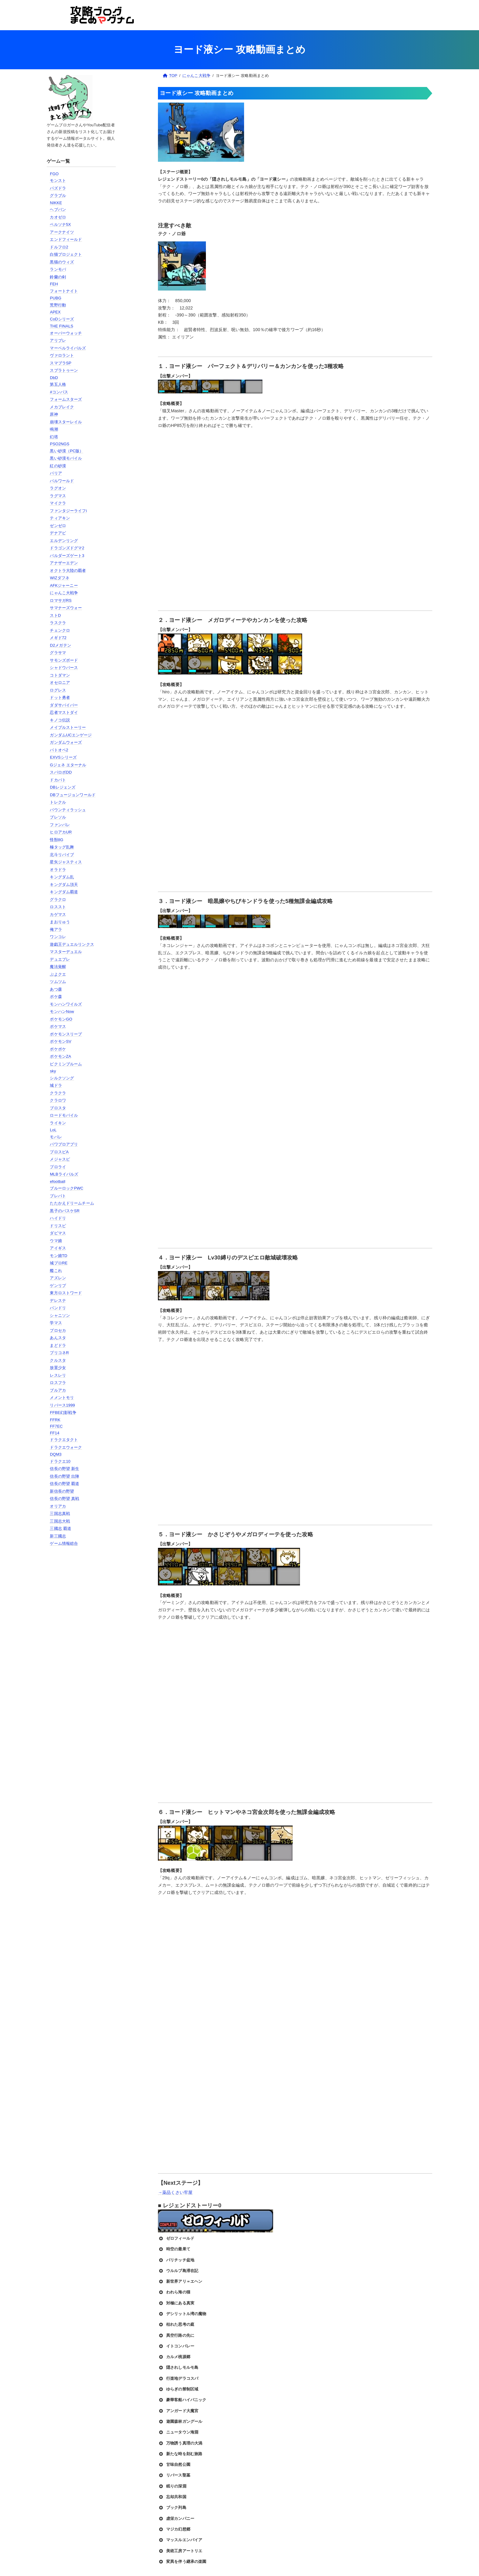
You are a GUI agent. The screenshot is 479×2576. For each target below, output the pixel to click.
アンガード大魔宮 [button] (178, 2411)
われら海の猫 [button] (174, 2292)
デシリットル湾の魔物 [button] (182, 2314)
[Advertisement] (81, 1649)
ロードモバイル (64, 1115)
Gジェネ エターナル (68, 765)
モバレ (56, 1137)
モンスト (58, 180)
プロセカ (58, 1330)
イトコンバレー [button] (176, 2346)
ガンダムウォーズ (66, 742)
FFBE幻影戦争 (63, 1412)
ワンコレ (58, 936)
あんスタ (58, 1337)
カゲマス (58, 914)
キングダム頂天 (64, 884)
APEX (55, 312)
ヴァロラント (62, 355)
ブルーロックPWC (66, 1188)
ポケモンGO (61, 1019)
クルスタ (58, 1360)
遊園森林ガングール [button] (180, 2422)
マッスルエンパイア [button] (180, 2540)
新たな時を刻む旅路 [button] (180, 2454)
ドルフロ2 (59, 247)
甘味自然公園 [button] (174, 2465)
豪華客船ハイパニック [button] (182, 2400)
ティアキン (60, 518)
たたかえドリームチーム (72, 1203)
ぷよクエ (58, 974)
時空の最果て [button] (174, 2249)
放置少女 (58, 1367)
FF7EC (56, 1426)
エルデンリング (64, 540)
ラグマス (58, 495)
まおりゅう (60, 921)
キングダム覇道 (64, 892)
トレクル (58, 802)
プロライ (58, 1167)
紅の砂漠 (58, 466)
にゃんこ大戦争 (64, 593)
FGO (54, 174)
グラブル (58, 195)
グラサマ (58, 652)
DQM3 (55, 1454)
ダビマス (58, 1233)
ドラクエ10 (60, 1461)
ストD (55, 615)
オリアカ (58, 1506)
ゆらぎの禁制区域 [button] (178, 2389)
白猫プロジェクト (66, 254)
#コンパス (59, 392)
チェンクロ (60, 630)
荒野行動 (58, 305)
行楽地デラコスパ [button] (178, 2378)
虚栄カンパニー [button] (176, 2519)
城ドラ (56, 1085)
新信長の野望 (62, 1491)
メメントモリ (62, 1397)
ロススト (58, 907)
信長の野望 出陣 (64, 1476)
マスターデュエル (66, 951)
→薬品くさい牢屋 (175, 2192)
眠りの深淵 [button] (172, 2486)
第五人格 (58, 384)
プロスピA (59, 1152)
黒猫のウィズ (62, 262)
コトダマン (60, 675)
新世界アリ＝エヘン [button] (180, 2281)
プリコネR (59, 1352)
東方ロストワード (66, 1293)
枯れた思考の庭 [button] (176, 2324)
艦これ (56, 1270)
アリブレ (58, 340)
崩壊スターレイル (66, 422)
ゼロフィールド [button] (176, 2238)
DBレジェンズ (62, 787)
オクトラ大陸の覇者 (68, 570)
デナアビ (58, 533)
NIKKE (56, 203)
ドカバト (58, 780)
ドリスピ (58, 1225)
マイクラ (58, 503)
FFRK (55, 1420)
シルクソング (62, 1078)
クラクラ (58, 1093)
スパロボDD (61, 772)
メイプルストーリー (68, 727)
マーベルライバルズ (68, 348)
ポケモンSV (60, 1041)
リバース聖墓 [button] (174, 2475)
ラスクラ (58, 622)
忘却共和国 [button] (172, 2497)
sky (53, 1071)
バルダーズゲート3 (67, 555)
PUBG (55, 298)
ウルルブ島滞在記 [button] (178, 2271)
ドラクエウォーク (66, 1447)
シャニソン (60, 1315)
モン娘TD (58, 1255)
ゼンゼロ (58, 525)
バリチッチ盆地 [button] (176, 2260)
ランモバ (58, 269)
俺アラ (56, 929)
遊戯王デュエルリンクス (72, 944)
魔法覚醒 (58, 966)
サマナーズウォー (66, 607)
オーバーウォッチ (66, 333)
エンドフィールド (66, 239)
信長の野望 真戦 (64, 1498)
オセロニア (60, 682)
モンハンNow (62, 1011)
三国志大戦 (60, 1521)
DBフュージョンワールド (73, 795)
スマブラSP (60, 363)
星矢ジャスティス (66, 862)
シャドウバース (64, 667)
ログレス (58, 690)
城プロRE (59, 1263)
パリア (56, 473)
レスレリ (58, 1375)
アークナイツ (62, 232)
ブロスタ (58, 1108)
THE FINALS (61, 326)
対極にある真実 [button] (176, 2303)
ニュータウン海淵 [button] (178, 2432)
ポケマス (58, 1026)
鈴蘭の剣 (58, 277)
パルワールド (62, 481)
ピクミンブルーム (66, 1064)
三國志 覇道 (60, 1528)
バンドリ (58, 1308)
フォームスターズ (66, 399)
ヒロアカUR (61, 832)
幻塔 (54, 437)
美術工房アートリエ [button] (180, 2551)
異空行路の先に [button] (176, 2335)
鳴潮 (54, 429)
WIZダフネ (59, 578)
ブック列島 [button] (172, 2508)
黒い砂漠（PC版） (66, 451)
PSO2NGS (59, 444)
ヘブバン (58, 209)
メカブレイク (62, 407)
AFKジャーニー (64, 585)
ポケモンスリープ (66, 1034)
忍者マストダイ (64, 712)
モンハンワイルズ (66, 1004)
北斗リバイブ (62, 854)
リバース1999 (62, 1405)
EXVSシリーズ (63, 757)
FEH (54, 284)
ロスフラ (58, 1382)
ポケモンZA (60, 1056)
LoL (53, 1130)
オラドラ (58, 869)
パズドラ (58, 188)
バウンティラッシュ (68, 809)
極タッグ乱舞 (62, 847)
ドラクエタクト (64, 1439)
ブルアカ (58, 1390)
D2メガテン (60, 645)
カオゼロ (58, 217)
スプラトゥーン (64, 370)
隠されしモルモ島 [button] (178, 2368)
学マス (56, 1323)
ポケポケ (58, 1049)
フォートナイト (64, 291)
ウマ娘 (56, 1240)
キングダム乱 (62, 877)
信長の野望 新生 (64, 1468)
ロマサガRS (60, 600)
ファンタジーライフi (68, 510)
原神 (54, 414)
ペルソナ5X (60, 224)
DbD (54, 377)
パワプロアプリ (64, 1144)
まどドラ (58, 1345)
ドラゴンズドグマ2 (67, 548)
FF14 (54, 1433)
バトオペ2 (59, 750)
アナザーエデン (64, 563)
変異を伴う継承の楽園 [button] (182, 2562)
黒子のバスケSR (64, 1211)
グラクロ (58, 899)
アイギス (58, 1248)
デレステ (58, 1300)
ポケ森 (56, 996)
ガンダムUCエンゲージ (71, 735)
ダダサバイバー (64, 705)
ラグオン (58, 488)
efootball (57, 1181)
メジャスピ (60, 1159)
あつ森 (56, 989)
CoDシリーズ (62, 319)
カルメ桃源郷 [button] (174, 2357)
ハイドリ (58, 1218)
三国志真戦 (60, 1513)
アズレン (58, 1278)
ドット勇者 (60, 697)
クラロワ (58, 1100)
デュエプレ (60, 959)
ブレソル (58, 817)
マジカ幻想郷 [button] (174, 2529)
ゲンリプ (58, 1285)
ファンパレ (60, 824)
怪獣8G (56, 839)
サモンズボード (64, 660)
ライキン (58, 1123)
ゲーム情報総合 (64, 1543)
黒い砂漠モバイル (66, 458)
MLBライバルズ (64, 1174)
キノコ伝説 (60, 720)
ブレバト (58, 1196)
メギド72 (58, 637)
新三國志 (58, 1536)
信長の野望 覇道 (64, 1483)
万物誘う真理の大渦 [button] (180, 2443)
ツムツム (58, 981)
